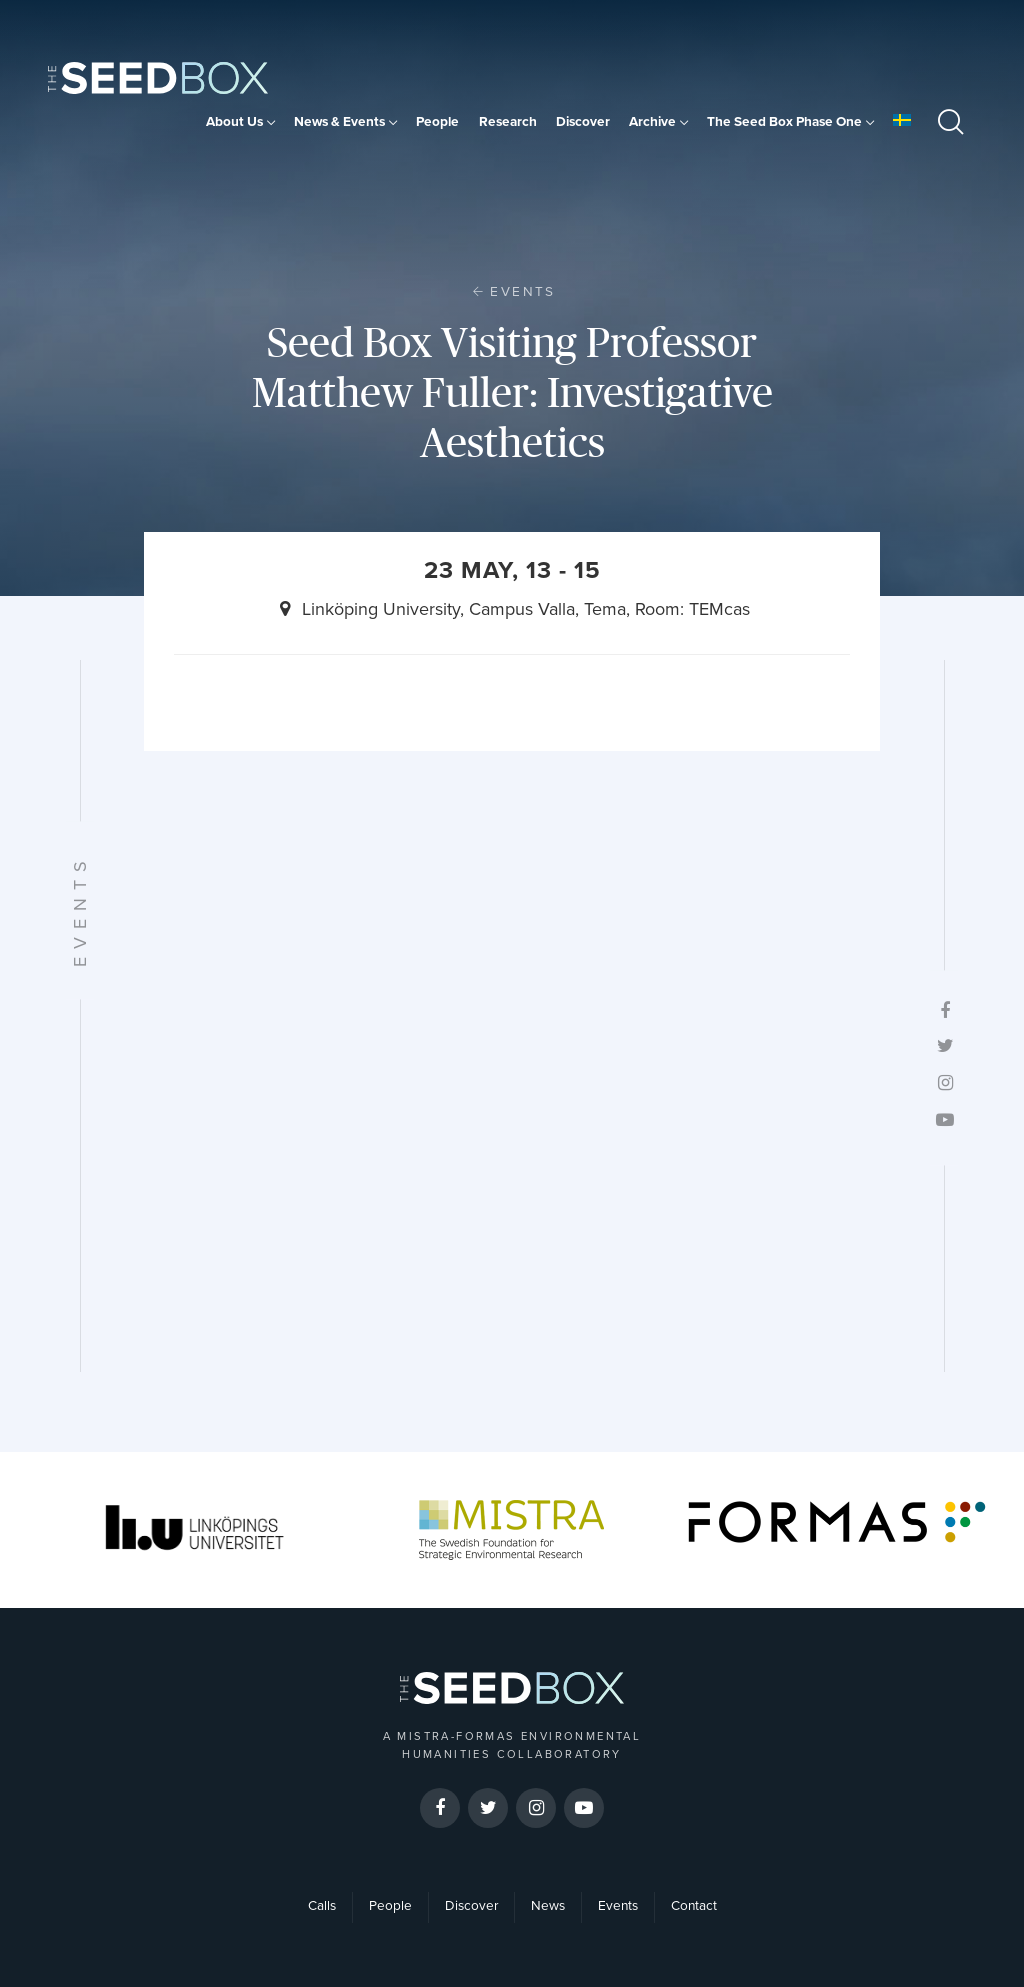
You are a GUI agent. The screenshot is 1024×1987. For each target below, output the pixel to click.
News (548, 1906)
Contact (694, 1906)
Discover (583, 122)
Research (508, 122)
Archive (652, 122)
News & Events (339, 122)
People (437, 122)
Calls (322, 1906)
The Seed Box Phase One (784, 122)
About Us (234, 122)
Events (522, 292)
